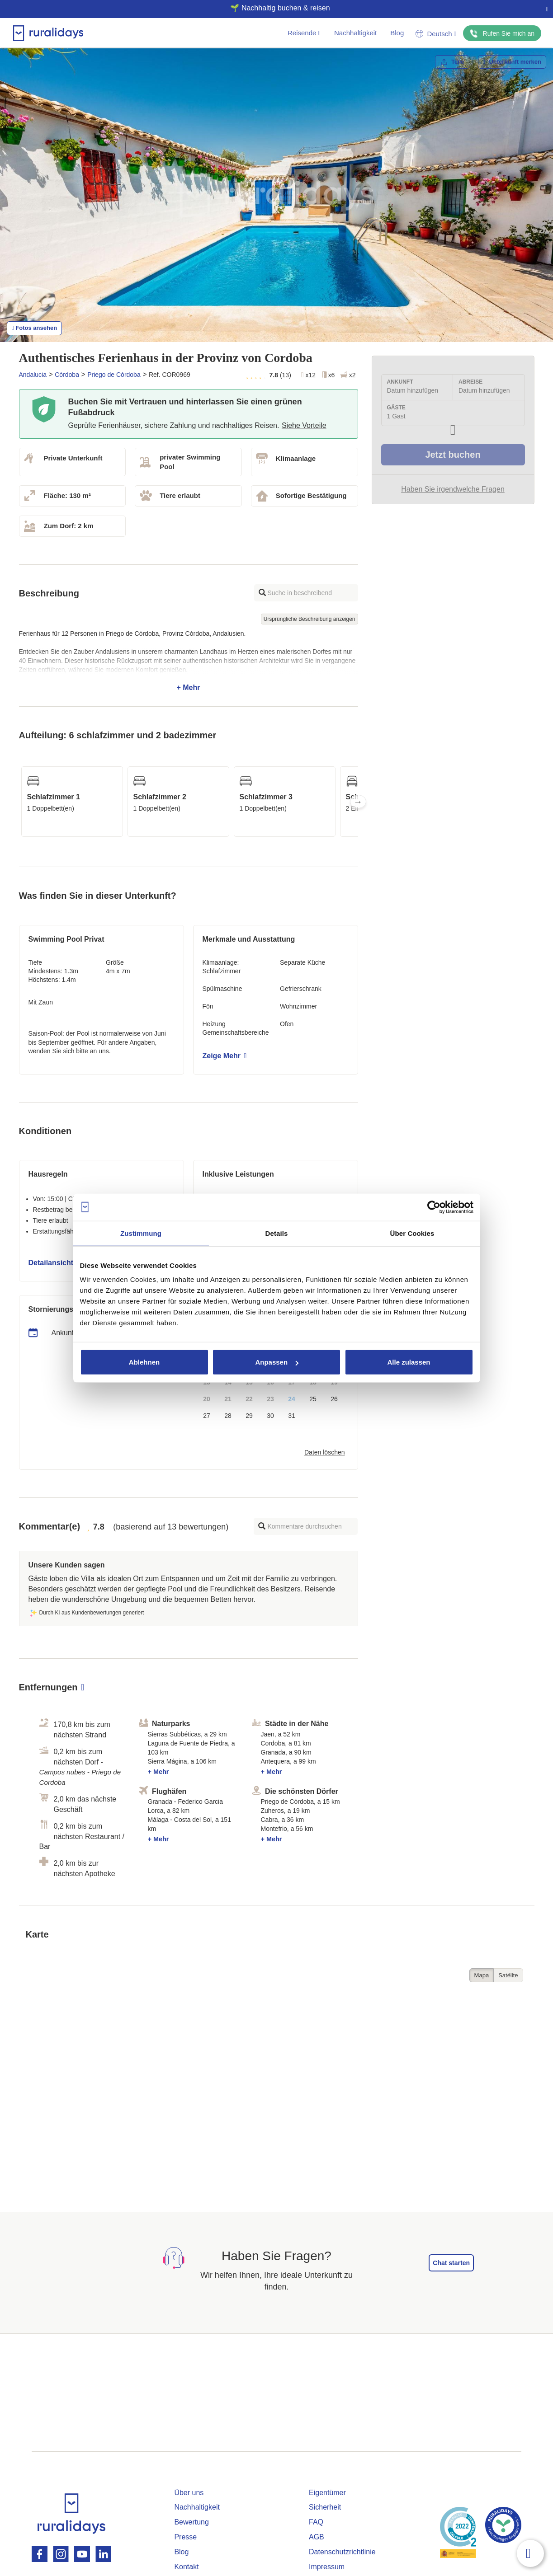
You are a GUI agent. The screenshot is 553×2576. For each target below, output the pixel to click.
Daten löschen (324, 1452)
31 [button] (291, 1415)
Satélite (508, 1975)
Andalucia (33, 374)
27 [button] (206, 1415)
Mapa (481, 1975)
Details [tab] (276, 1233)
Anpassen (276, 1362)
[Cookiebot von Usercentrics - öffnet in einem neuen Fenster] (433, 1207)
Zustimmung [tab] (140, 1233)
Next (358, 802)
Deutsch (436, 34)
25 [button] (313, 1399)
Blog (397, 33)
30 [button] (270, 1415)
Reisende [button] (304, 33)
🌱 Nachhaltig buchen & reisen (272, 8)
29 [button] (249, 1415)
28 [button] (228, 1415)
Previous (19, 802)
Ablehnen (144, 1362)
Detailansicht (54, 1263)
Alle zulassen (408, 1362)
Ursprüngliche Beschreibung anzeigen (309, 619)
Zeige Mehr (225, 1056)
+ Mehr (188, 660)
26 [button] (334, 1399)
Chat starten (451, 2262)
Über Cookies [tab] (412, 1233)
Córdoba (67, 374)
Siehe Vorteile (304, 425)
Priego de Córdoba (114, 374)
